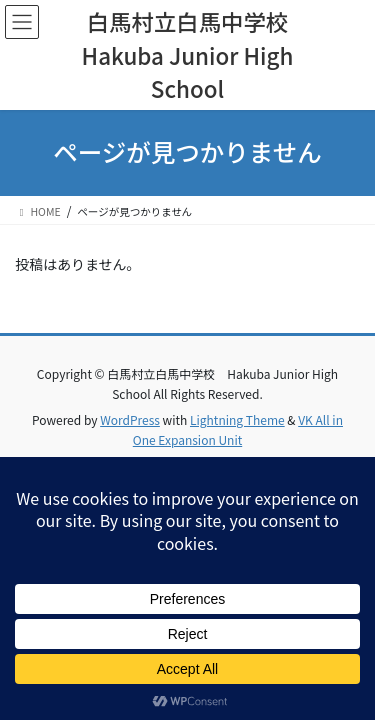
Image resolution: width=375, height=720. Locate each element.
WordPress (130, 419)
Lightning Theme (237, 419)
